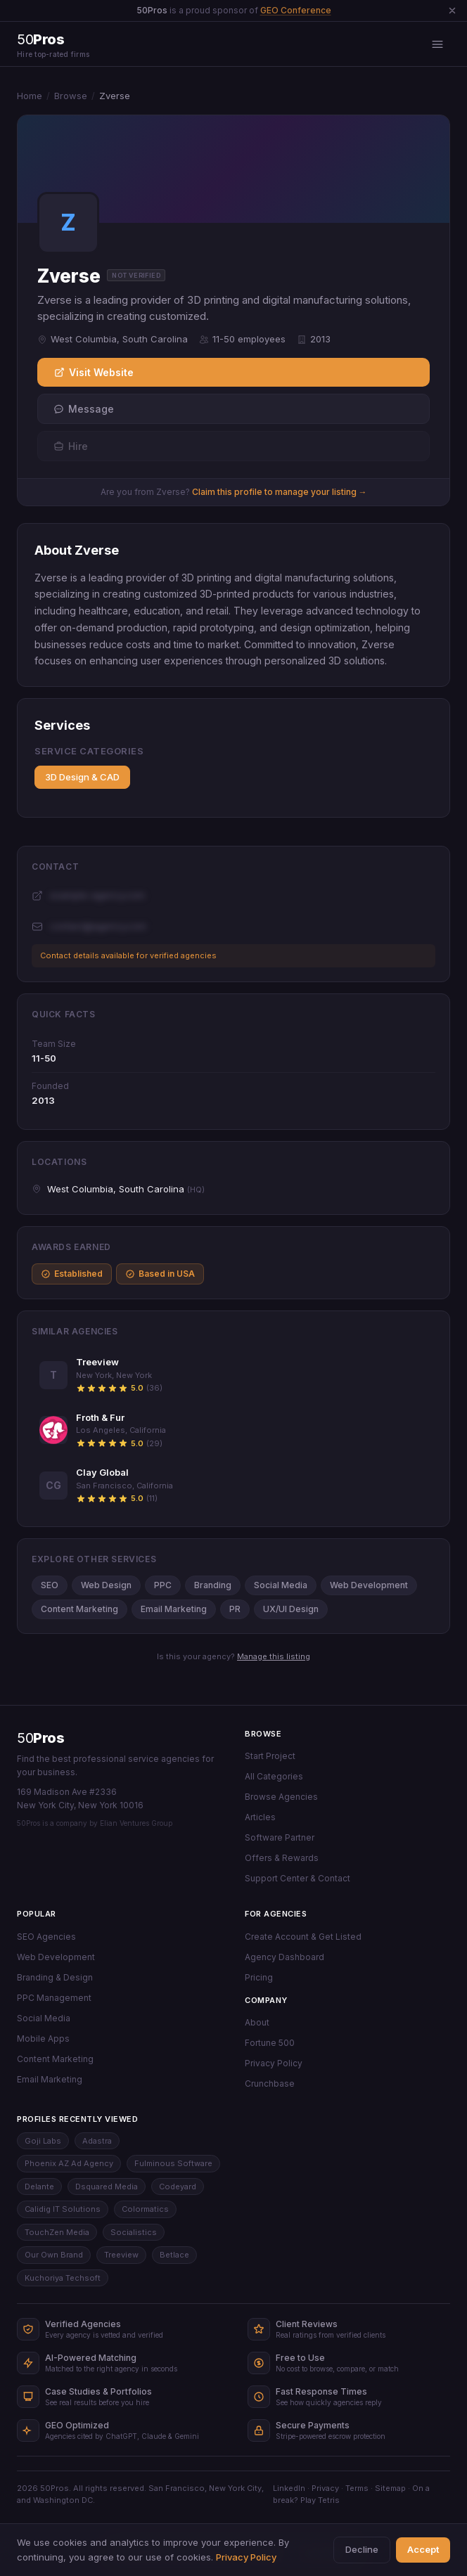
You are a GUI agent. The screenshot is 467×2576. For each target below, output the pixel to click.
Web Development (369, 1585)
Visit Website (94, 372)
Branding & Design (55, 1977)
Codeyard (177, 2186)
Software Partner (279, 1837)
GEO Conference (295, 10)
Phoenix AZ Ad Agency (69, 2163)
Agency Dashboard (284, 1957)
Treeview (121, 2255)
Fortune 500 (270, 2042)
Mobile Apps (43, 2038)
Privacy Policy (273, 2063)
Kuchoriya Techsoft (63, 2278)
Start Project (270, 1756)
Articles (260, 1817)
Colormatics (145, 2209)
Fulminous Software (173, 2163)
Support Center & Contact (297, 1878)
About (257, 2022)
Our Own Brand (54, 2255)
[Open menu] (437, 44)
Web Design (106, 1585)
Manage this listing (273, 1656)
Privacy (325, 2488)
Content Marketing (79, 1609)
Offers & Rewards (282, 1858)
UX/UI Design (291, 1609)
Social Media (280, 1585)
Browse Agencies (281, 1796)
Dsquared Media (106, 2186)
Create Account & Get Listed (303, 1936)
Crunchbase (270, 2083)
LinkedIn (289, 2488)
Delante (39, 2186)
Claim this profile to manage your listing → (279, 492)
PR (235, 1609)
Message (83, 409)
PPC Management (54, 1997)
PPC (163, 1585)
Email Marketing (174, 1609)
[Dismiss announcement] (452, 10)
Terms (357, 2488)
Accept (423, 2549)
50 (40, 1738)
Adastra (97, 2141)
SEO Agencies (46, 1936)
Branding (212, 1585)
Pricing (259, 1977)
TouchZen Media (57, 2232)
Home (29, 95)
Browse (70, 95)
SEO (49, 1585)
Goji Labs (43, 2141)
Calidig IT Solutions (63, 2209)
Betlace (174, 2255)
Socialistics (133, 2232)
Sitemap (390, 2488)
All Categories (274, 1776)
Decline (361, 2549)
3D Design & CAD (82, 777)
